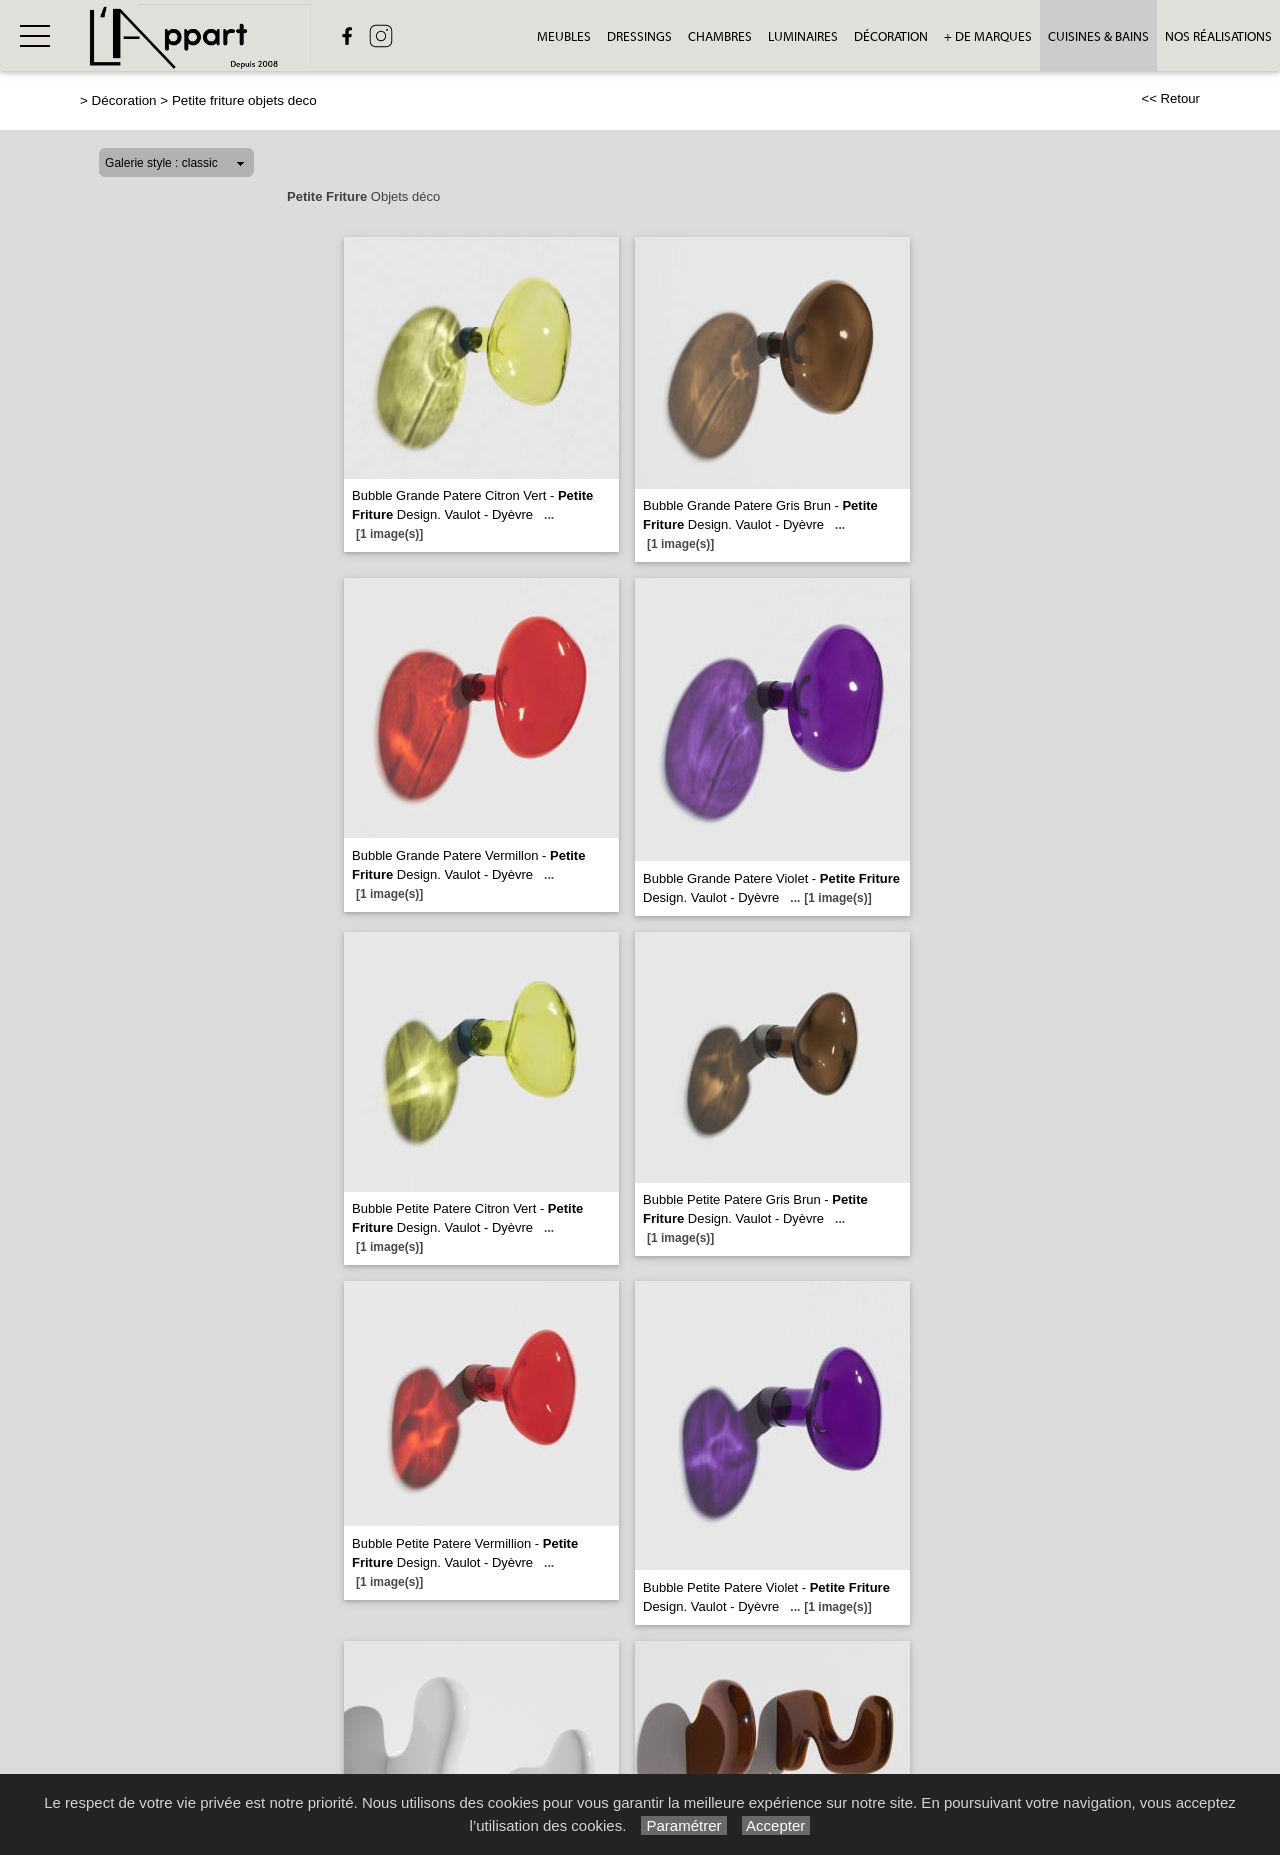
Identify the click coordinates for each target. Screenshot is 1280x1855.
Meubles (564, 36)
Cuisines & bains (1098, 36)
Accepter (776, 1825)
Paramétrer (683, 1825)
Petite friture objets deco (244, 100)
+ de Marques (988, 36)
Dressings (639, 36)
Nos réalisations (1218, 36)
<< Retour (1170, 98)
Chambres (720, 36)
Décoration (891, 36)
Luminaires (803, 36)
